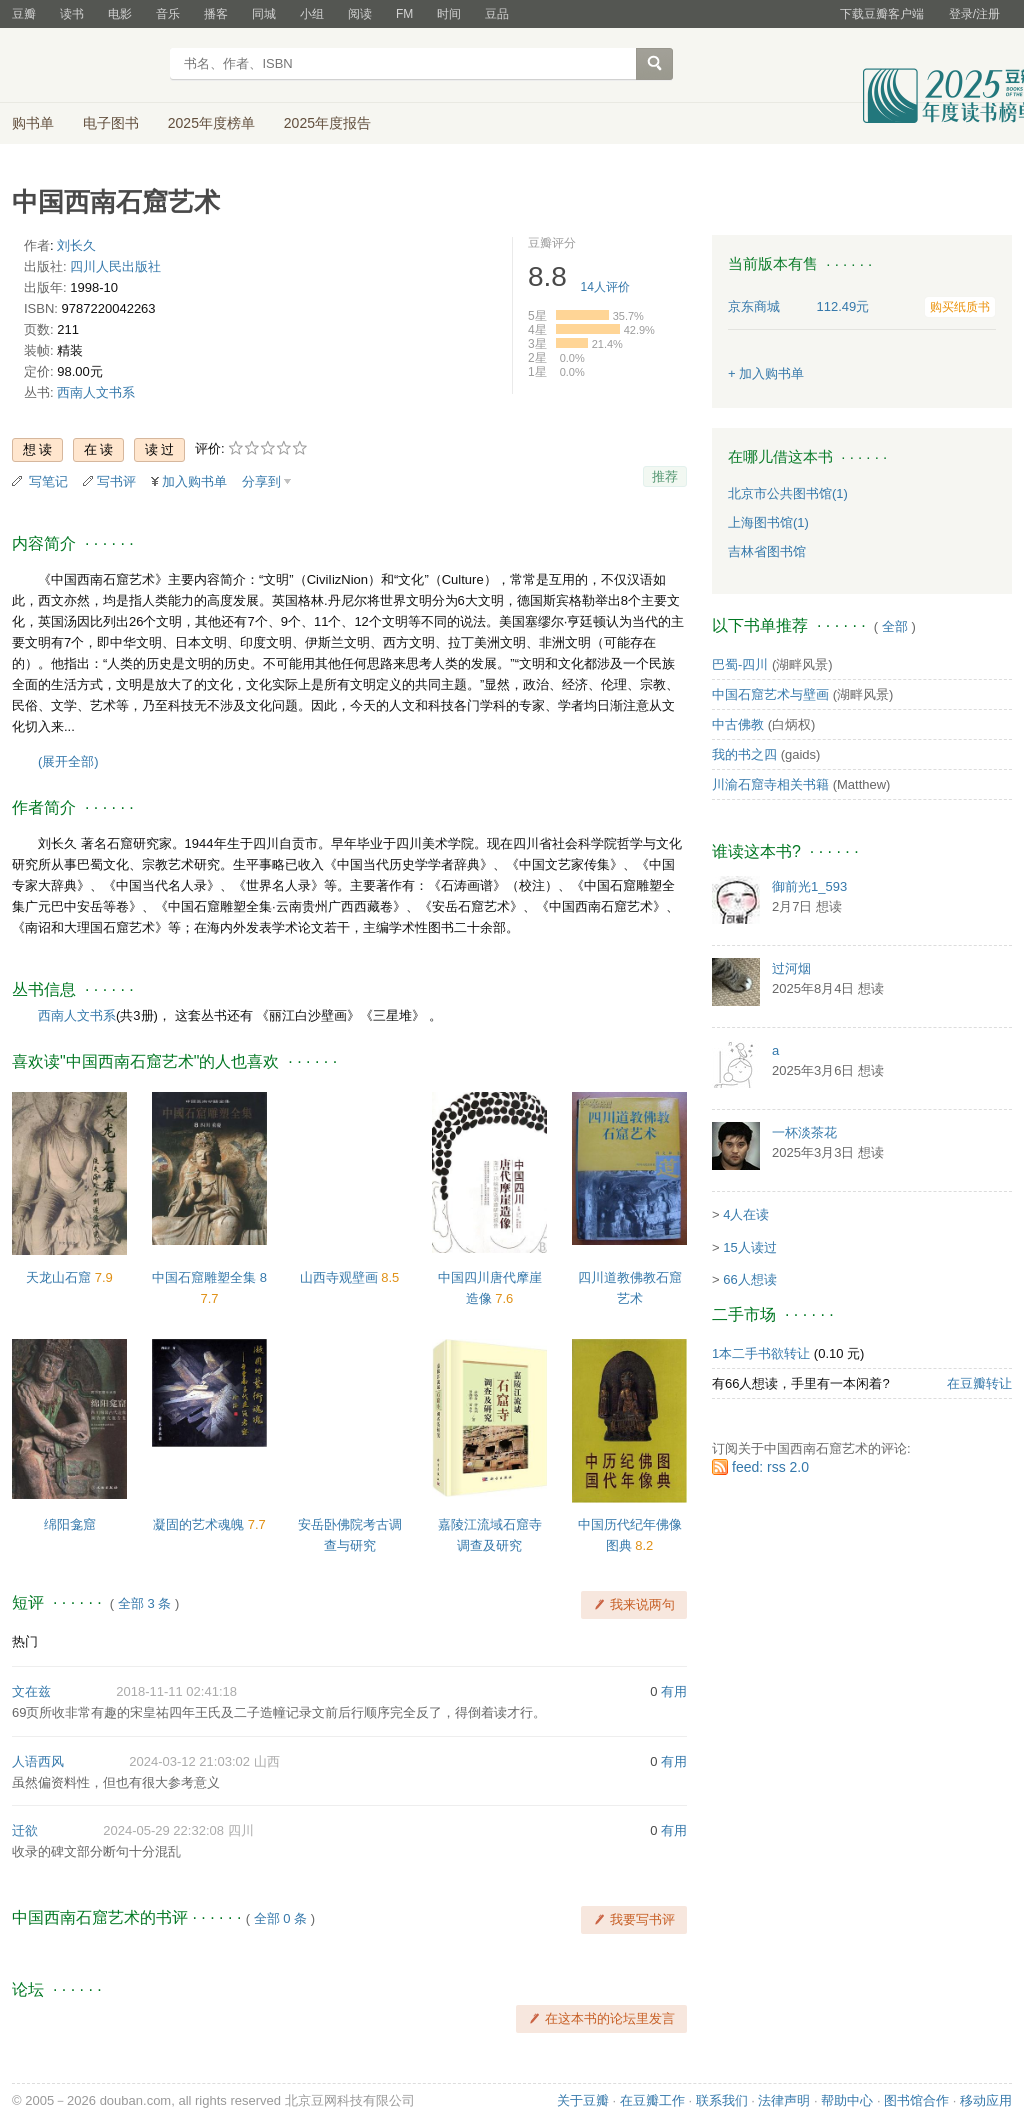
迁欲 (25, 1830)
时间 (449, 14)
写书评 (116, 481)
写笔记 (48, 481)
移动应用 (986, 2100)
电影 (120, 14)
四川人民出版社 (115, 266)
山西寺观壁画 (341, 1277)
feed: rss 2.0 (770, 1467)
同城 (264, 14)
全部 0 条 (280, 1918)
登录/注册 (974, 14)
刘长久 (76, 245)
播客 (216, 14)
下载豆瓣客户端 (882, 14)
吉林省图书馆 (767, 551)
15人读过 (749, 1247)
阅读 (360, 14)
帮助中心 (847, 2100)
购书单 (33, 123)
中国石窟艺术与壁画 (770, 694)
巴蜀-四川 (740, 664)
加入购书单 (194, 481)
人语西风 (38, 1761)
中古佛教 (738, 724)
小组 (312, 14)
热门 (25, 1641)
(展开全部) (68, 761)
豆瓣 (24, 14)
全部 (895, 626)
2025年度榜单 (211, 123)
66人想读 (749, 1279)
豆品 (497, 14)
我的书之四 (744, 754)
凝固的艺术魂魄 (200, 1524)
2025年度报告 (327, 123)
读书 (72, 14)
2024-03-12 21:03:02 (189, 1761)
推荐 (665, 476)
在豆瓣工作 (652, 2100)
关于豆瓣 (583, 2100)
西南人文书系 (96, 392)
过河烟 (791, 968)
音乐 (168, 14)
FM (404, 14)
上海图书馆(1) (768, 522)
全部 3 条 (144, 1603)
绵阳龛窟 (70, 1524)
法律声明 (784, 2100)
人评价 (605, 287)
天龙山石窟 (60, 1277)
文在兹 (31, 1691)
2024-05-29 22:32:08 (163, 1830)
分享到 (261, 481)
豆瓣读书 (84, 66)
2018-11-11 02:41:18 (176, 1691)
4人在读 (746, 1214)
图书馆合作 (916, 2100)
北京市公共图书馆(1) (788, 493)
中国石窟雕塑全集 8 (209, 1277)
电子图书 (111, 123)
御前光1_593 (809, 886)
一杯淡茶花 (804, 1132)
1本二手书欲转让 (761, 1353)
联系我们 (722, 2100)
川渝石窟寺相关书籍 (770, 784)
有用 (674, 1691)
